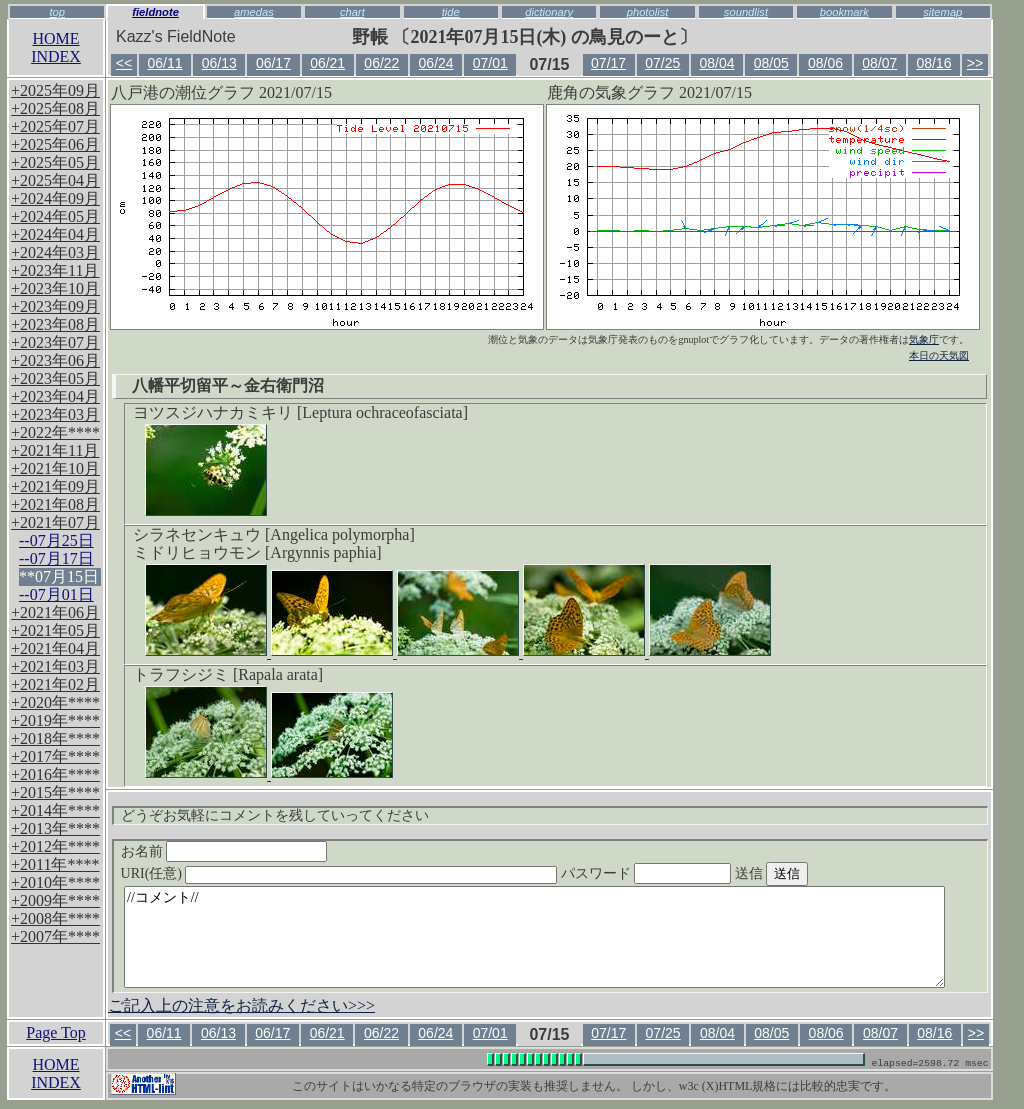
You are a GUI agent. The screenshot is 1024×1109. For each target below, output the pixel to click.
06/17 (273, 63)
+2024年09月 (55, 198)
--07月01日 (56, 594)
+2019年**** (55, 720)
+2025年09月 (55, 90)
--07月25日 (56, 540)
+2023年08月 (55, 324)
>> (975, 63)
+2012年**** (55, 846)
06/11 (164, 63)
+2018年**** (55, 738)
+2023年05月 (55, 378)
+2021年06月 (55, 612)
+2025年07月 (55, 126)
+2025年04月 (55, 180)
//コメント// (534, 937)
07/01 (490, 63)
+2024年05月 (55, 216)
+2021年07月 (55, 522)
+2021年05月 (55, 630)
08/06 (825, 63)
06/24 (436, 63)
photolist (648, 12)
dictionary (549, 12)
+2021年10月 (55, 468)
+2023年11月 (55, 270)
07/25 (662, 63)
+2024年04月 (55, 234)
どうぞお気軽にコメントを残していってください (275, 815)
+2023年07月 (55, 342)
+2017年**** (55, 756)
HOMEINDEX (56, 47)
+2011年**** (55, 864)
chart (352, 12)
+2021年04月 (55, 648)
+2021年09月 (55, 486)
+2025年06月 (55, 144)
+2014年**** (55, 810)
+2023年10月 (55, 288)
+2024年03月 (55, 252)
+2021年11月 (55, 450)
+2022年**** (55, 432)
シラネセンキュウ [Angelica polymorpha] (274, 534)
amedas (254, 12)
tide (451, 12)
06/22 (381, 63)
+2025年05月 (55, 162)
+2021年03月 (55, 666)
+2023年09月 (55, 306)
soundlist (746, 12)
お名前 (224, 851)
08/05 (771, 63)
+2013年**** (55, 828)
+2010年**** (55, 882)
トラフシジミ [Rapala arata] (228, 674)
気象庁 (924, 339)
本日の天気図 (939, 355)
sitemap (942, 12)
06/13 (219, 63)
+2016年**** (55, 774)
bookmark (844, 12)
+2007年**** (55, 936)
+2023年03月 (55, 414)
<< (124, 63)
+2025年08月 (55, 108)
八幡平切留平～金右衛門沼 (228, 385)
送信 (809, 873)
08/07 (879, 63)
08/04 (717, 63)
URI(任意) (359, 873)
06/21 (327, 63)
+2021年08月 (55, 504)
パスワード (685, 873)
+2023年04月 (55, 396)
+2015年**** (55, 792)
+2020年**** (55, 702)
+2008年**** (55, 918)
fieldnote (155, 12)
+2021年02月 (55, 684)
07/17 (608, 63)
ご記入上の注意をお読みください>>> (241, 1005)
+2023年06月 (55, 360)
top (57, 12)
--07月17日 (56, 558)
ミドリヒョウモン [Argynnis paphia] (257, 552)
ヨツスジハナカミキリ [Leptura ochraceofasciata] (300, 412)
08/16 (933, 63)
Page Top (55, 1032)
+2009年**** (55, 900)
